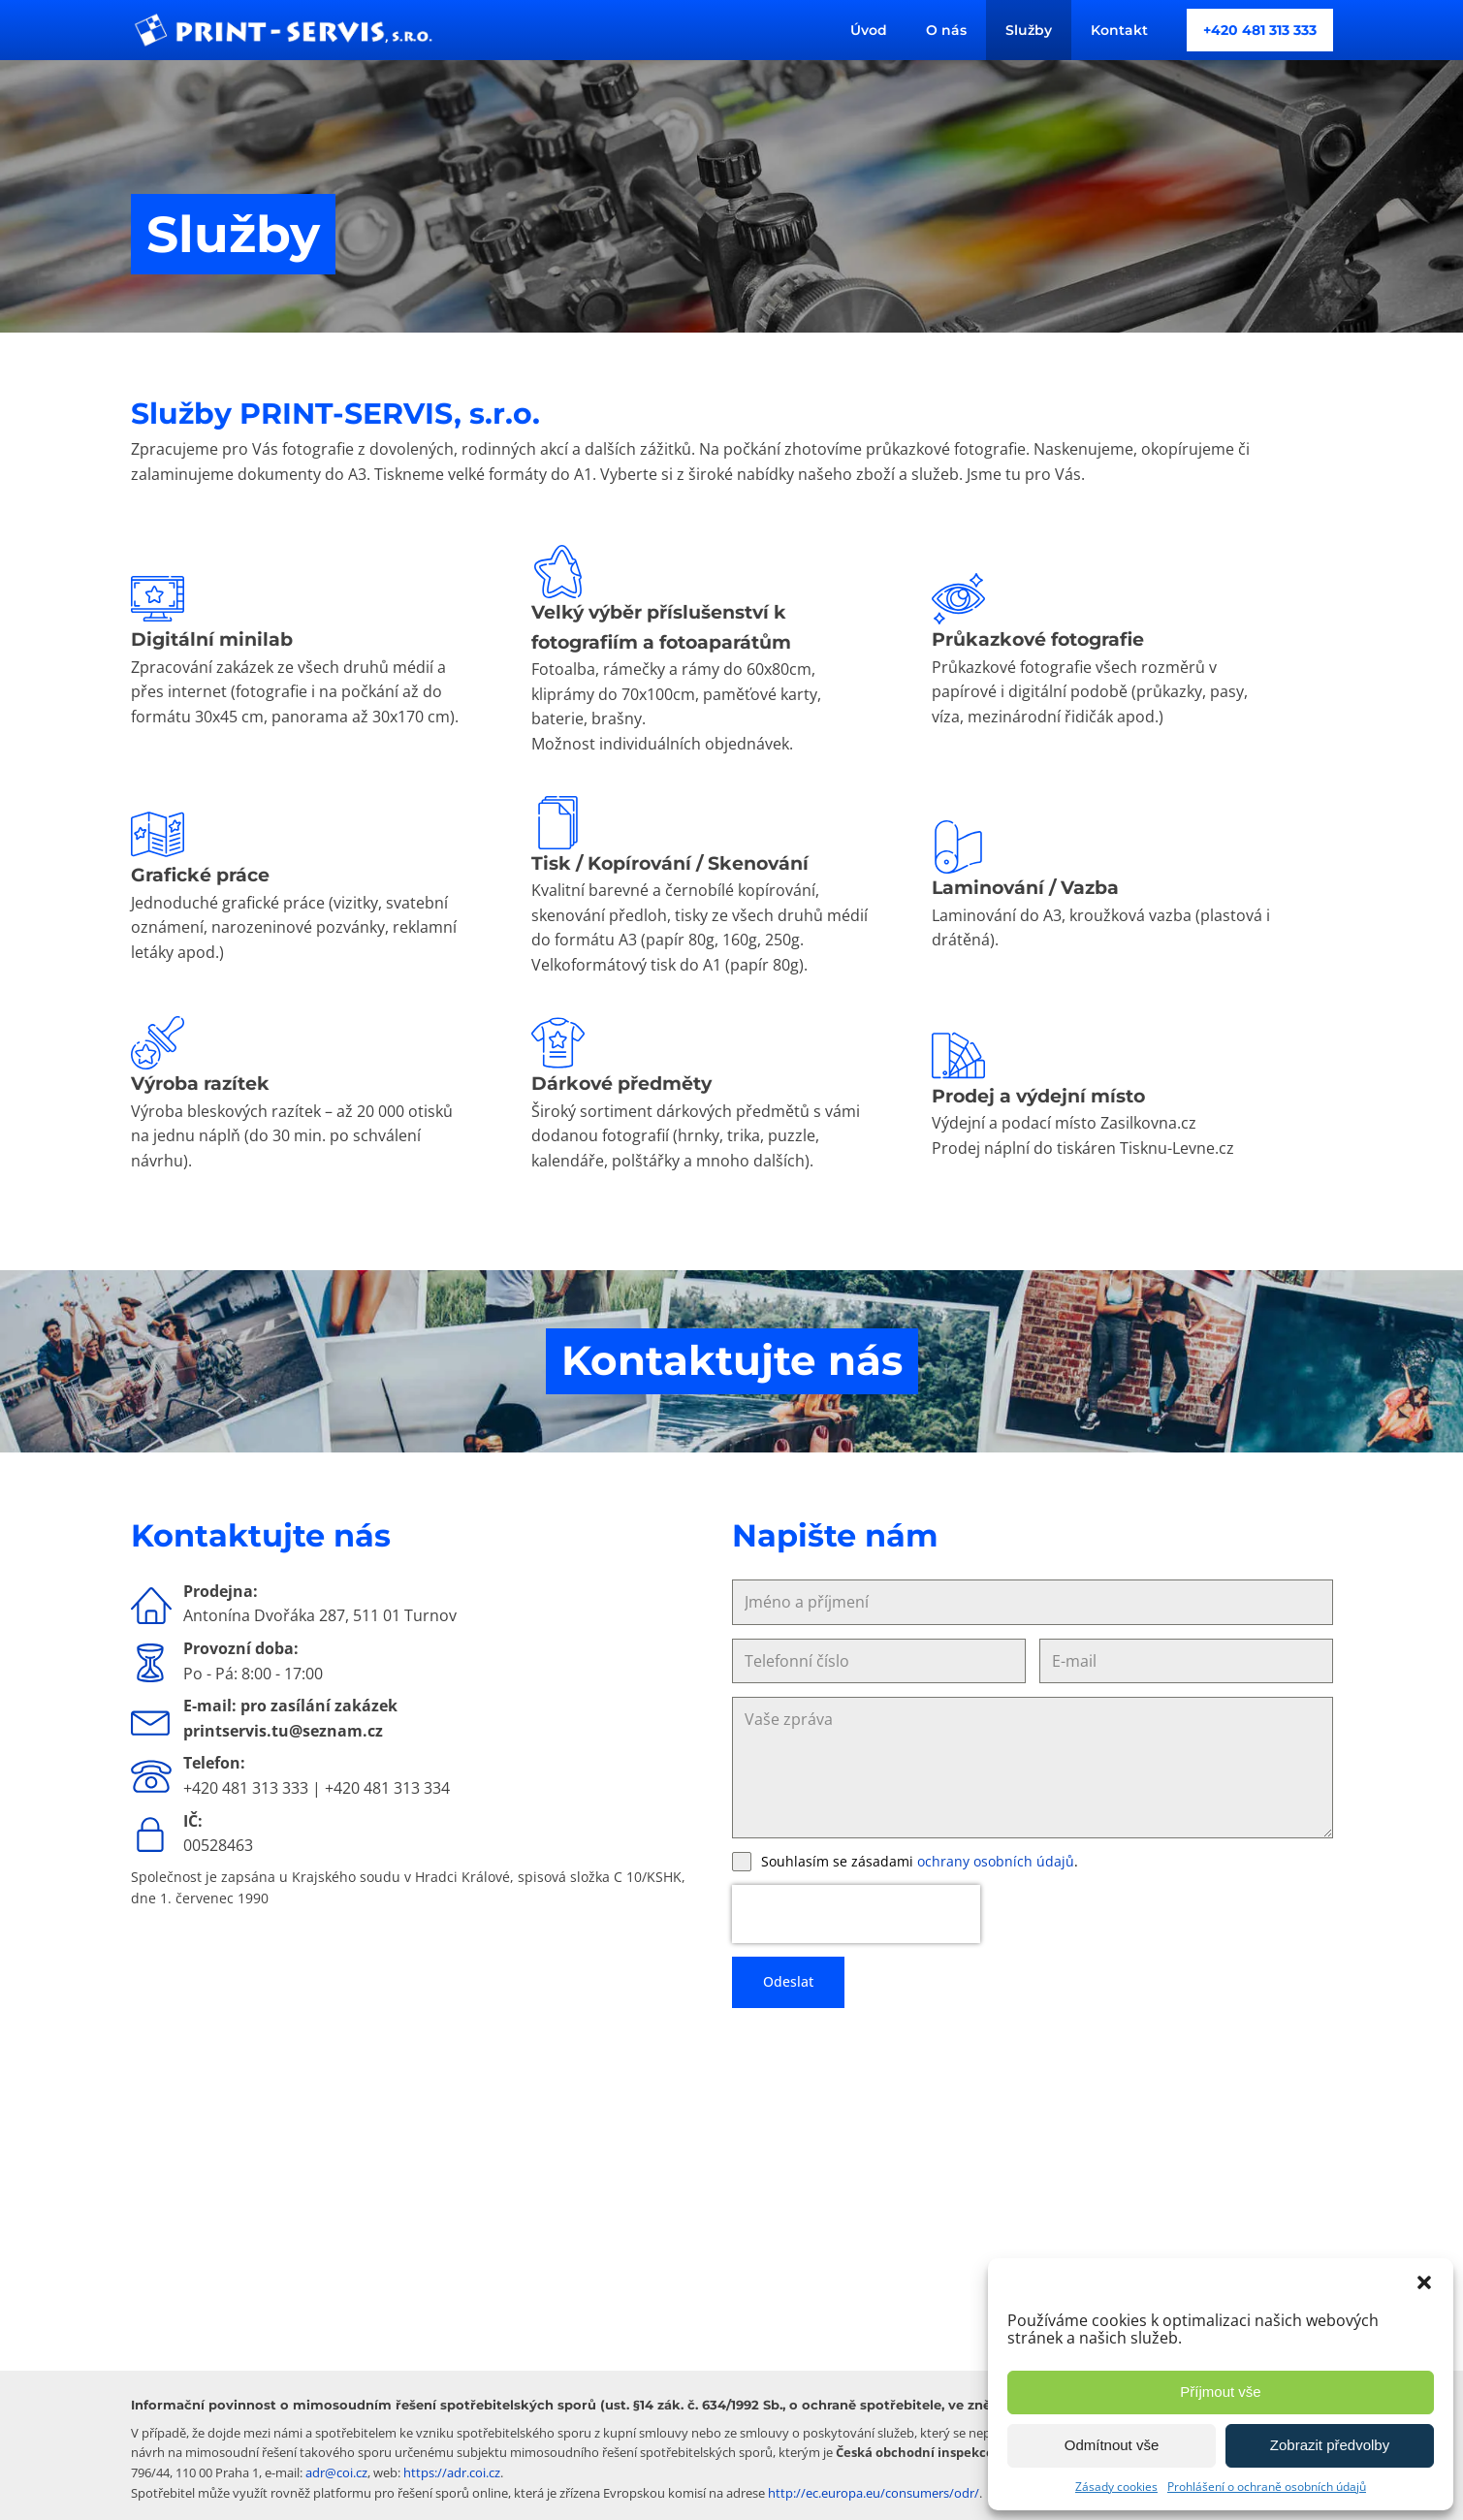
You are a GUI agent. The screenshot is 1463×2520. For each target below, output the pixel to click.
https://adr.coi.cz (451, 2472)
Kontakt (1119, 30)
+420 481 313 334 (387, 1788)
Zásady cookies (1116, 2486)
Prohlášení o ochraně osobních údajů (1266, 2486)
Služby (1028, 30)
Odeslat (788, 1981)
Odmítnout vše (1112, 2445)
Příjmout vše (1220, 2391)
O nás (946, 30)
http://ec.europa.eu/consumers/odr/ (873, 2493)
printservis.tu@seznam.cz (285, 1730)
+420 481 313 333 (1260, 30)
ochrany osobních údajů (995, 1861)
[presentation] (856, 1914)
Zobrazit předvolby (1329, 2445)
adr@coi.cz (336, 2472)
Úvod (868, 30)
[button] (1424, 2282)
